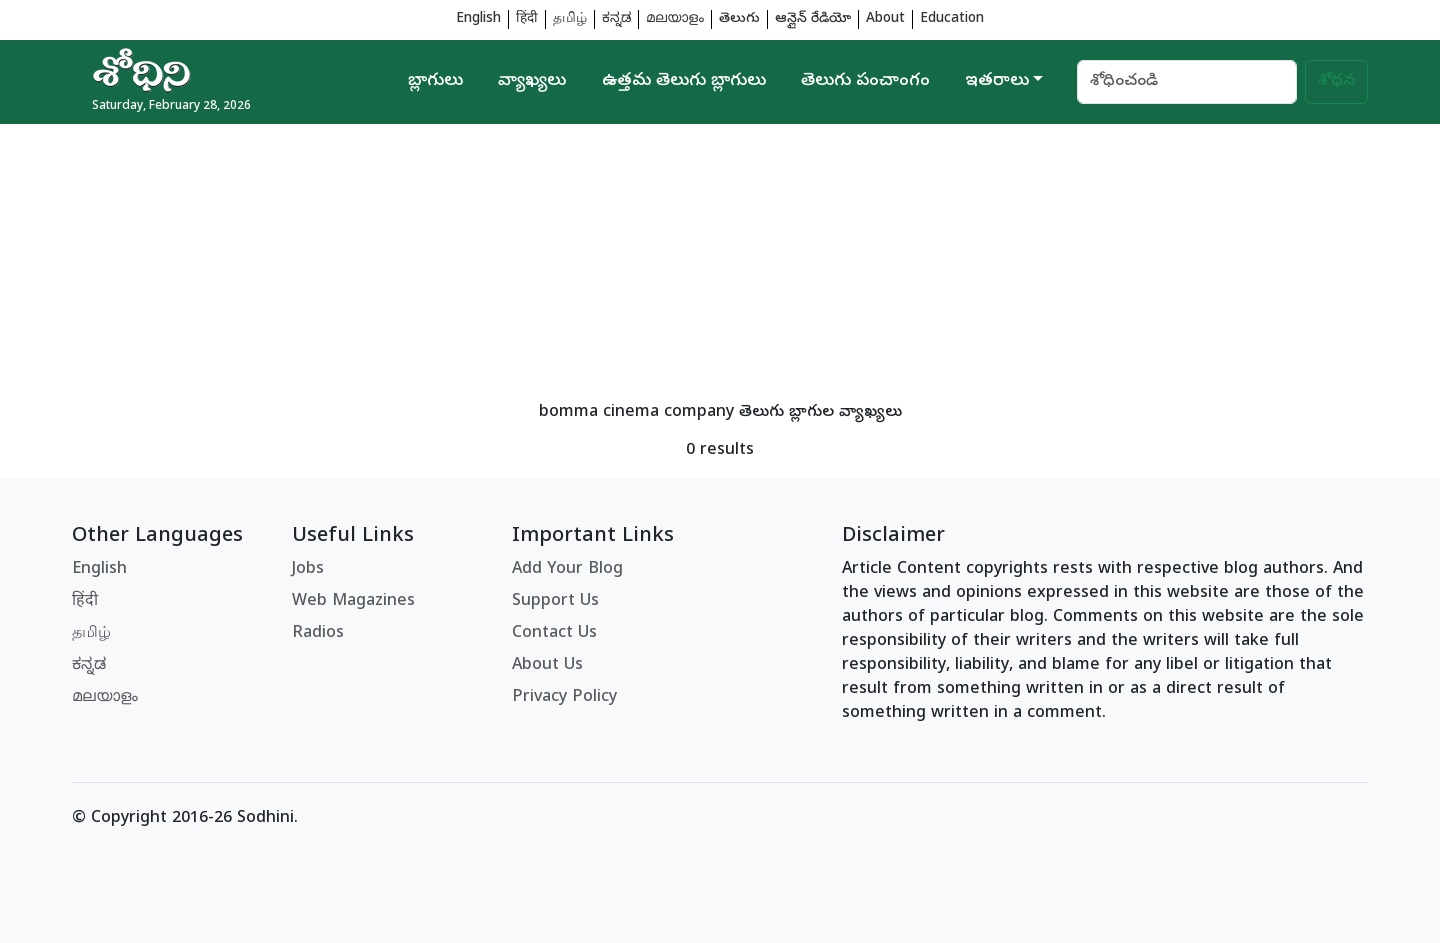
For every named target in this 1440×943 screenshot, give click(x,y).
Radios (318, 634)
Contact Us (554, 634)
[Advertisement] (672, 264)
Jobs (308, 570)
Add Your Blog (567, 570)
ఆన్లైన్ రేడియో (813, 19)
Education (952, 19)
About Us (547, 666)
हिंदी (527, 19)
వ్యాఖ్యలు (532, 82)
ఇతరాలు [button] (997, 82)
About (885, 19)
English (478, 19)
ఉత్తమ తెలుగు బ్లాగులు (684, 82)
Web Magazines (353, 602)
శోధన (1336, 82)
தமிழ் (570, 19)
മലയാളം (675, 19)
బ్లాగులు (435, 82)
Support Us (555, 602)
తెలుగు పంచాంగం (865, 82)
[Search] (1187, 82)
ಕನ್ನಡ (616, 19)
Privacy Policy (564, 698)
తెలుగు (739, 19)
